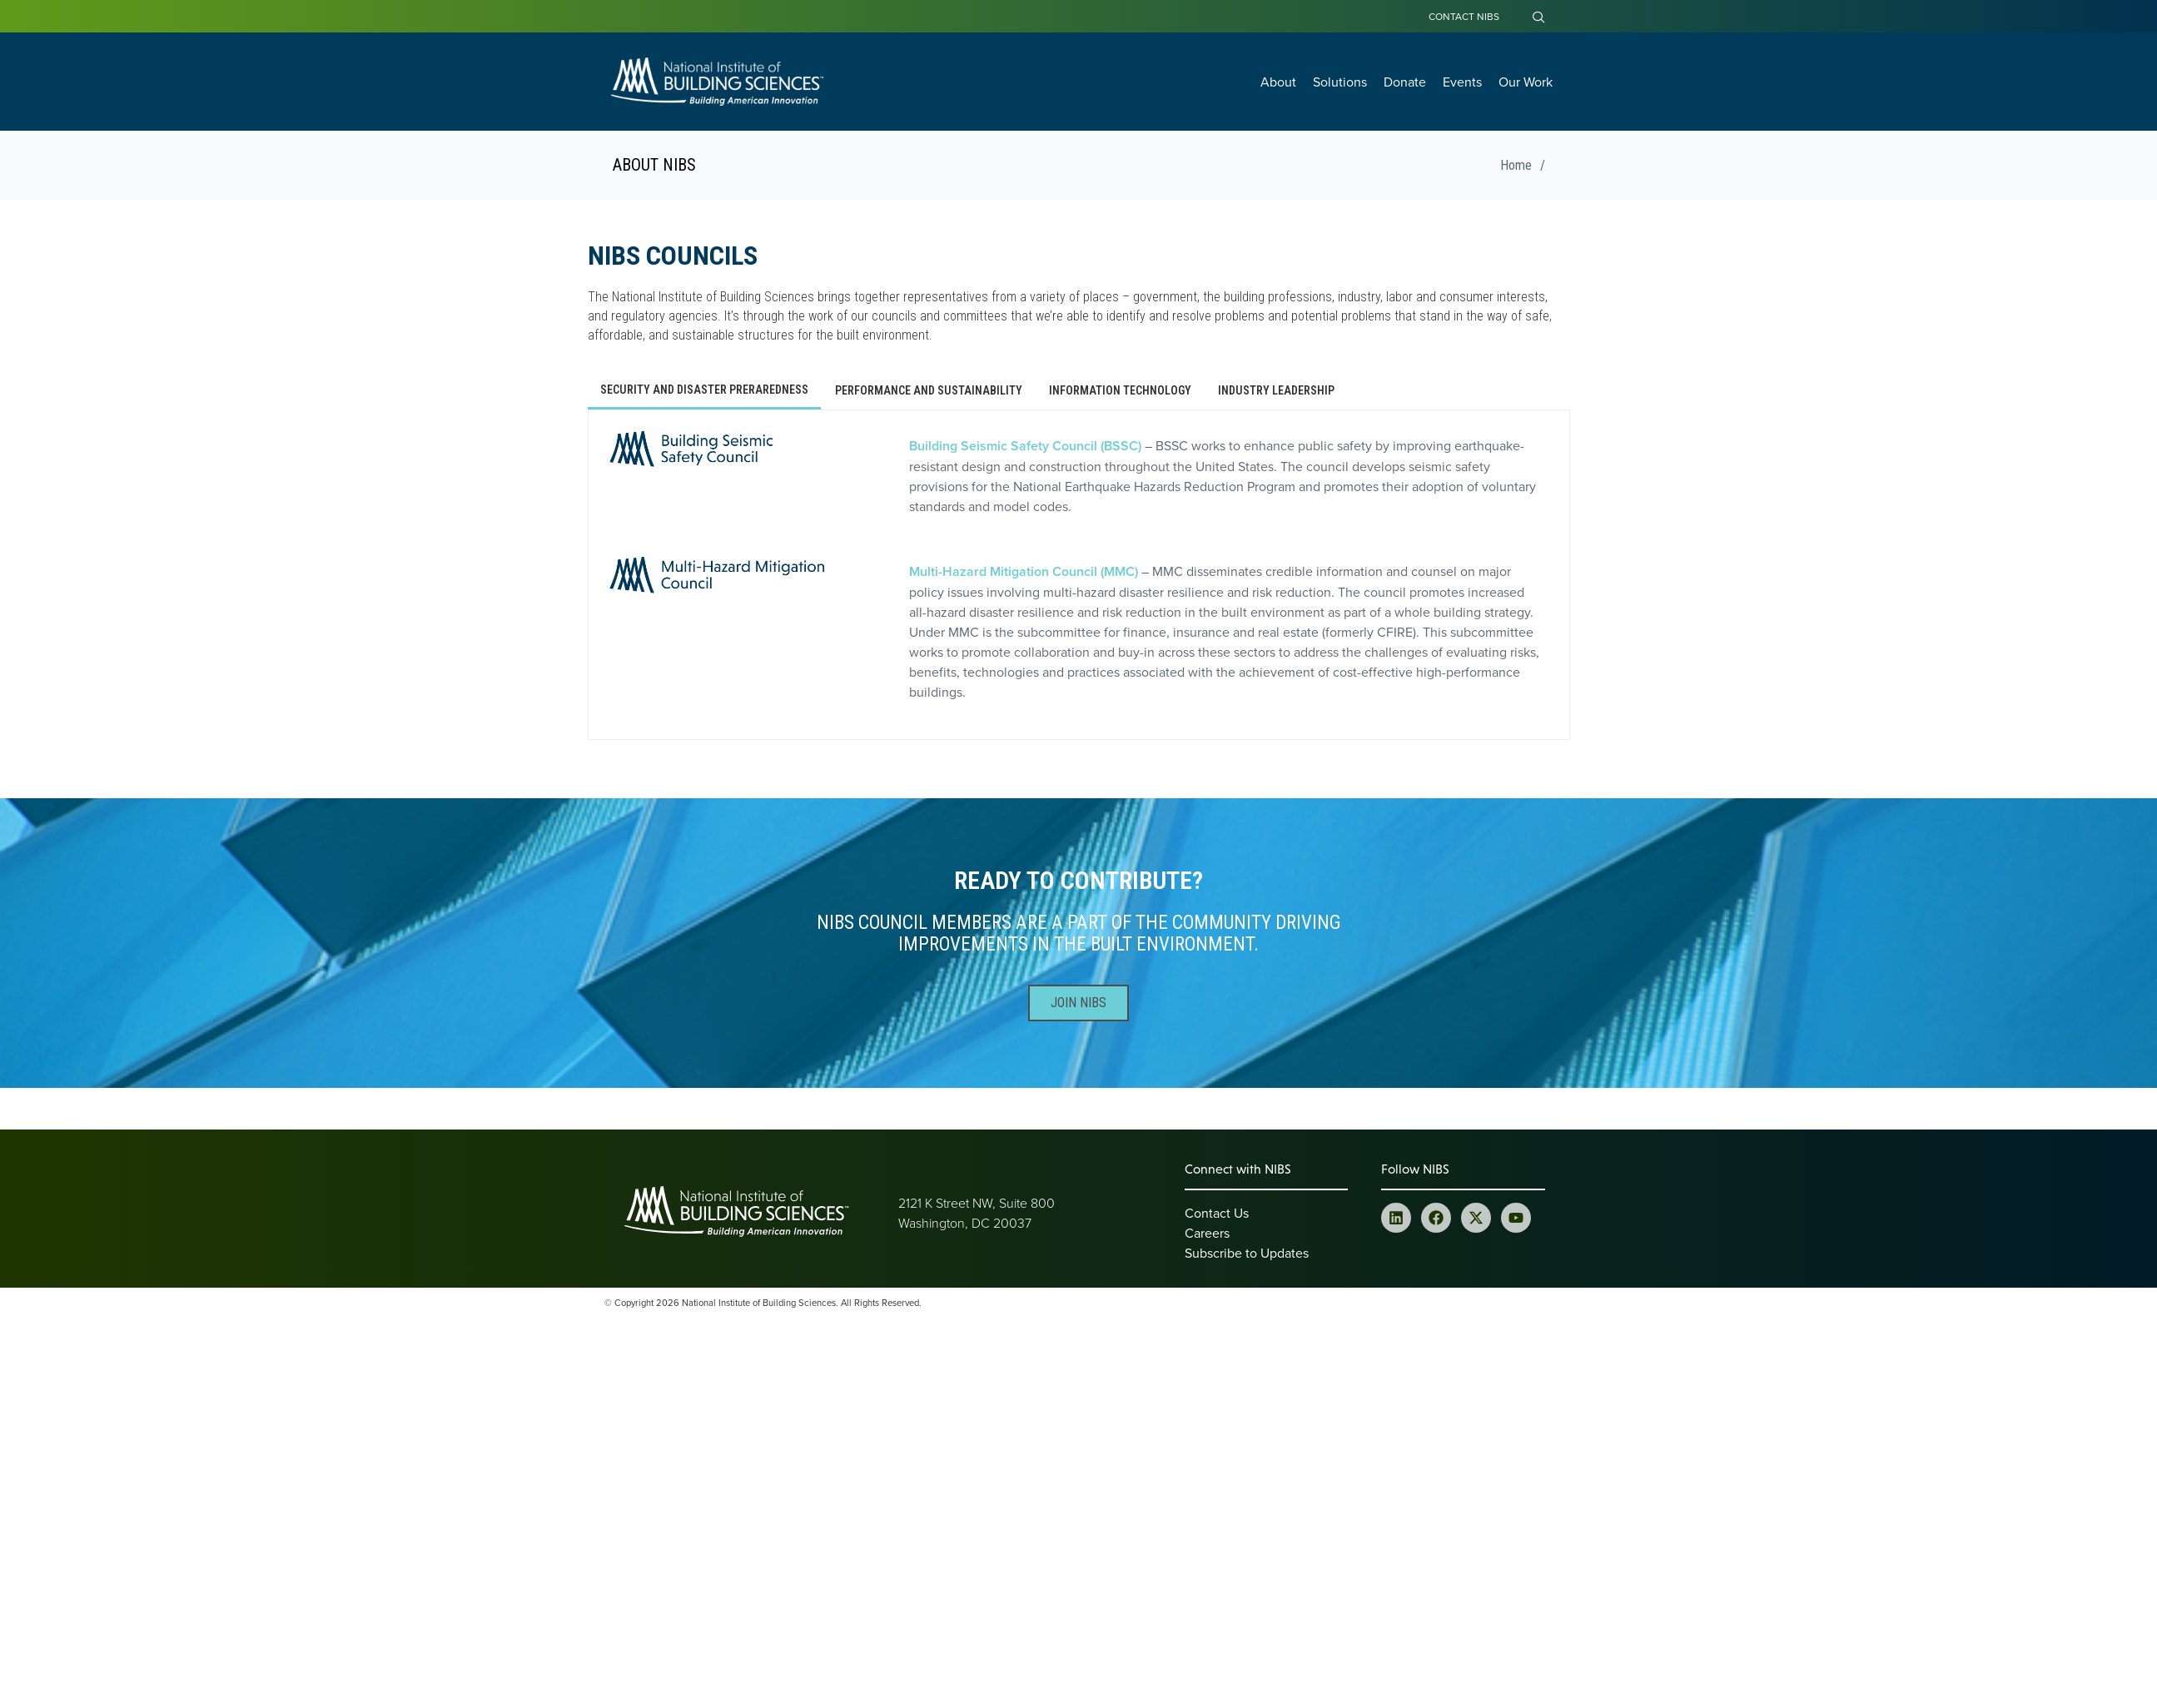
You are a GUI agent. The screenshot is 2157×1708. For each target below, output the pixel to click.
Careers (1207, 1233)
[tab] (704, 391)
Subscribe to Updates (1247, 1253)
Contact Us (1217, 1213)
